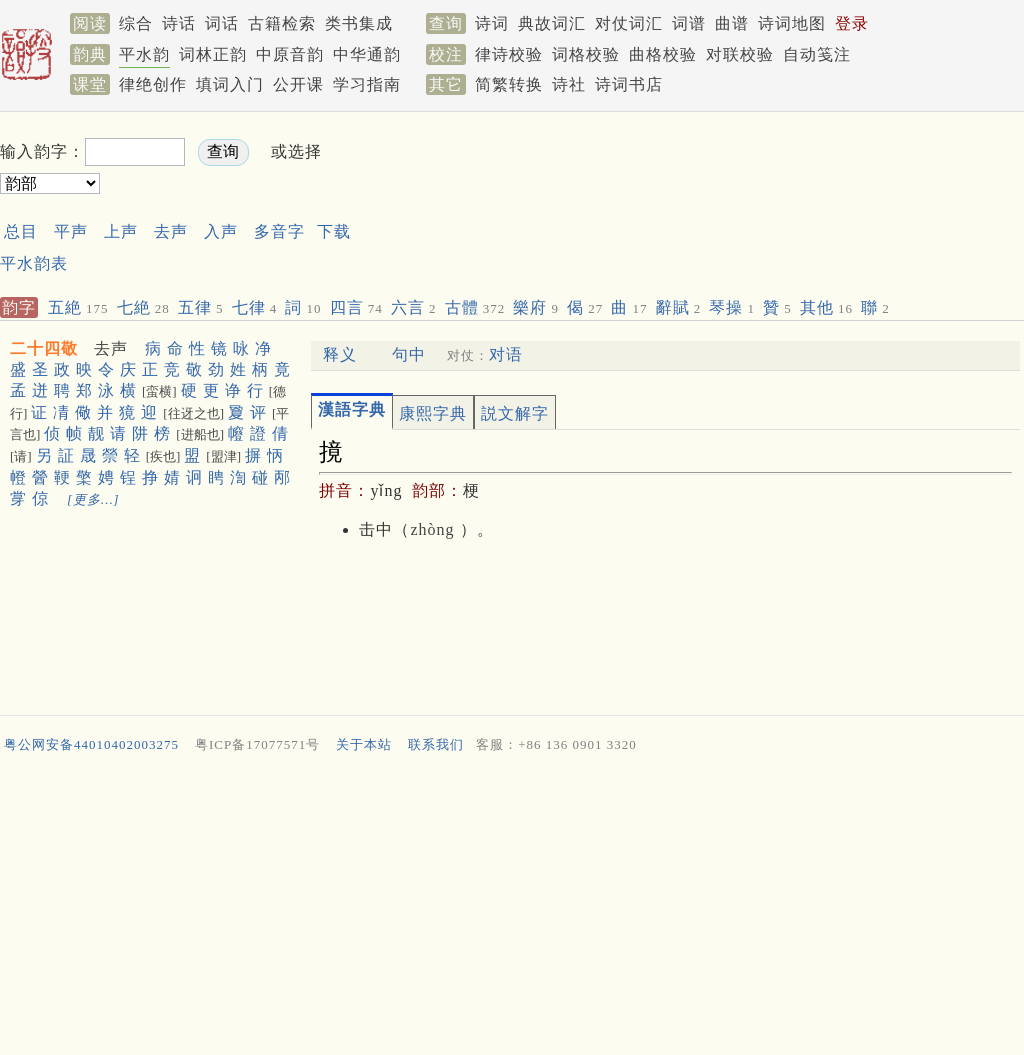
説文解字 (515, 413)
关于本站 (364, 744)
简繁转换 (509, 84)
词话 (222, 23)
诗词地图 (792, 23)
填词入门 (230, 84)
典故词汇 (552, 23)
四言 (356, 307)
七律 (255, 307)
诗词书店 (629, 84)
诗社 (569, 84)
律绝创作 (153, 84)
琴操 (732, 307)
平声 (71, 231)
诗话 (179, 23)
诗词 (492, 23)
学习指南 (367, 84)
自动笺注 (817, 54)
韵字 (19, 307)
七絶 (143, 307)
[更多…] (93, 499)
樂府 (536, 307)
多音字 (279, 231)
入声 (221, 231)
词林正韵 (213, 54)
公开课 (298, 84)
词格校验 (586, 54)
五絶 (78, 307)
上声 (121, 231)
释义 (340, 354)
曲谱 (732, 23)
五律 (201, 307)
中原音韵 (290, 54)
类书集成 (359, 23)
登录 (852, 23)
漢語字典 (352, 409)
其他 (826, 307)
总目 (21, 231)
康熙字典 (433, 413)
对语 (506, 354)
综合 (136, 23)
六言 (414, 307)
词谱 (689, 23)
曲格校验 (663, 54)
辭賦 (679, 307)
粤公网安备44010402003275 (91, 744)
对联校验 (740, 54)
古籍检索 (282, 23)
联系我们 (436, 744)
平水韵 (144, 54)
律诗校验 (509, 54)
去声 (171, 231)
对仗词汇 (629, 23)
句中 (409, 354)
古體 (475, 307)
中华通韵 (367, 54)
